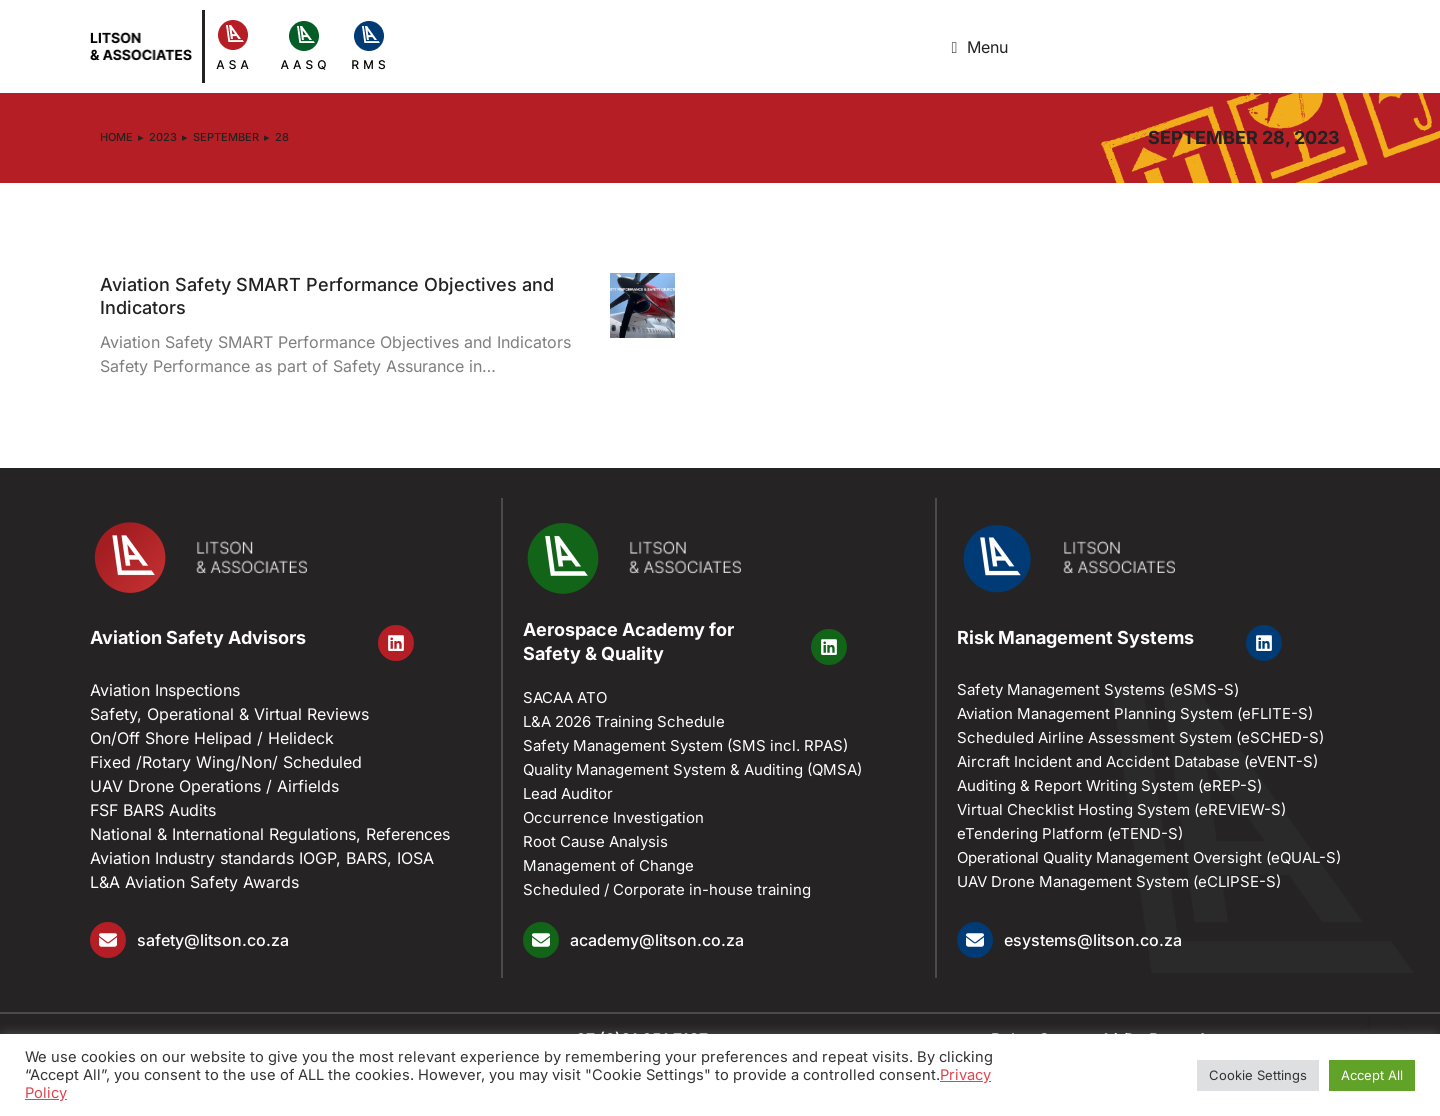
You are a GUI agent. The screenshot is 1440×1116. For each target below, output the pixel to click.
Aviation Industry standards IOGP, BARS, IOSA (262, 858)
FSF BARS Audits (153, 810)
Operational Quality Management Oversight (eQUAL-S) (1149, 857)
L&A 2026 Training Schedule (624, 721)
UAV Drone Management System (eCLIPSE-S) (1119, 881)
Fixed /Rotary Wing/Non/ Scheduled (226, 762)
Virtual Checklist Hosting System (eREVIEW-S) (1121, 809)
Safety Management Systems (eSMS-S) (1098, 689)
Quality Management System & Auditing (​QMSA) (692, 769)
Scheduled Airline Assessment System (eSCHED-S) (1140, 737)
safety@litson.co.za (213, 940)
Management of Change (608, 865)
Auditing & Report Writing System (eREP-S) (1109, 785)
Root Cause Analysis (595, 841)
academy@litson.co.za (657, 940)
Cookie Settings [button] (1258, 1075)
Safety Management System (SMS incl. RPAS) (685, 745)
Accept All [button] (1372, 1075)
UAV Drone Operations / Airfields (214, 786)
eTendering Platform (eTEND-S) (1070, 833)
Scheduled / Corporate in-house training (667, 889)
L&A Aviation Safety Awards (194, 882)
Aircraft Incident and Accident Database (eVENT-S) (1137, 761)
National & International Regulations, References (270, 834)
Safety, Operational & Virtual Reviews (229, 714)
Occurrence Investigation (613, 817)
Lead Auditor (568, 793)
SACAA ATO (565, 697)
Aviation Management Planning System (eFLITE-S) (1135, 713)
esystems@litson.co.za (1093, 940)
